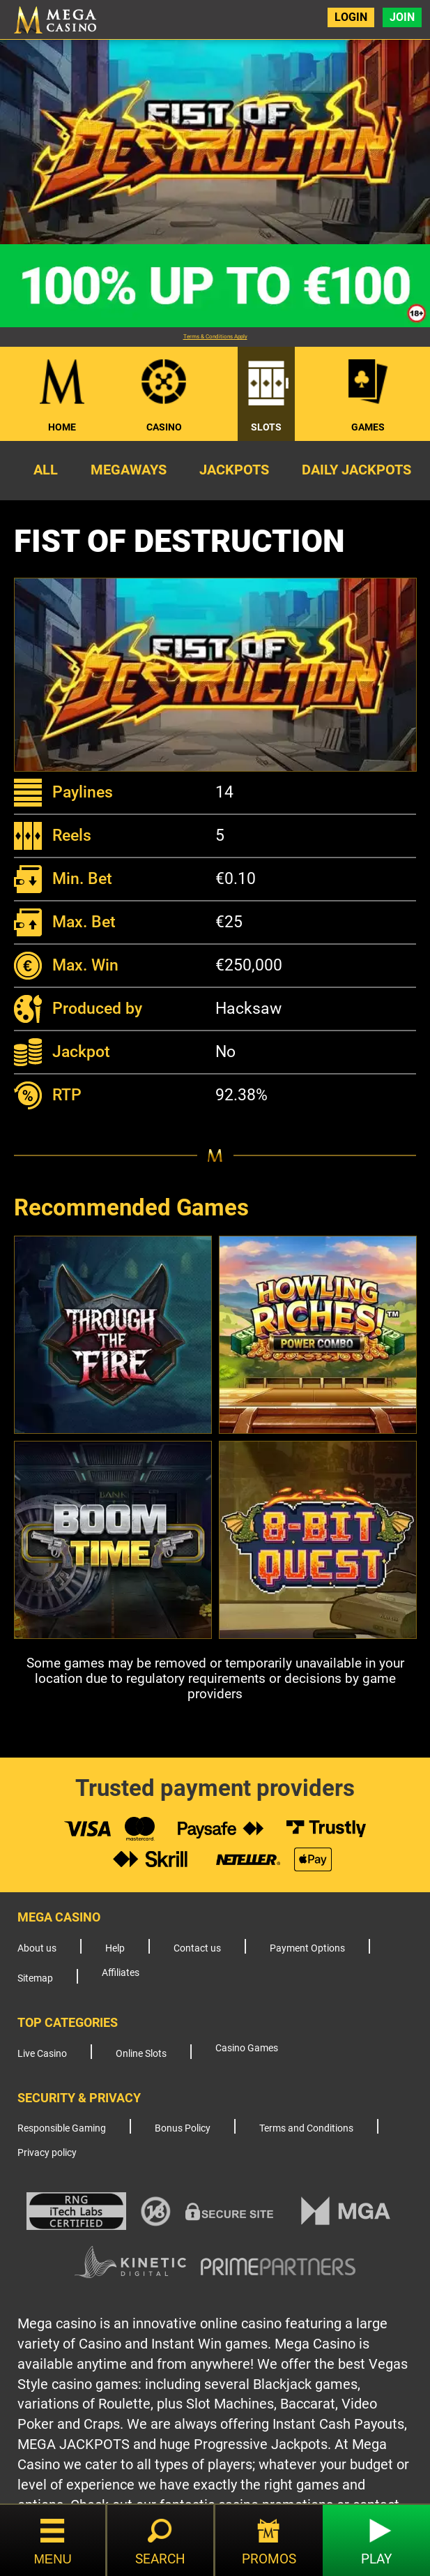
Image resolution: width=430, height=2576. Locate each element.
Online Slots (141, 2054)
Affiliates (120, 1973)
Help (115, 1948)
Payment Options (307, 1948)
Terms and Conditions (306, 2128)
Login (351, 17)
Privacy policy (47, 2153)
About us (36, 1948)
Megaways (129, 470)
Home (62, 427)
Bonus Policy (182, 2128)
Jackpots (234, 470)
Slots (266, 427)
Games (368, 427)
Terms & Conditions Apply (215, 337)
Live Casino (42, 2054)
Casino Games (246, 2048)
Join (402, 17)
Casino (164, 427)
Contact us (197, 1948)
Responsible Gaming (61, 2128)
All (45, 470)
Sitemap (35, 1978)
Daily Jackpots (356, 470)
